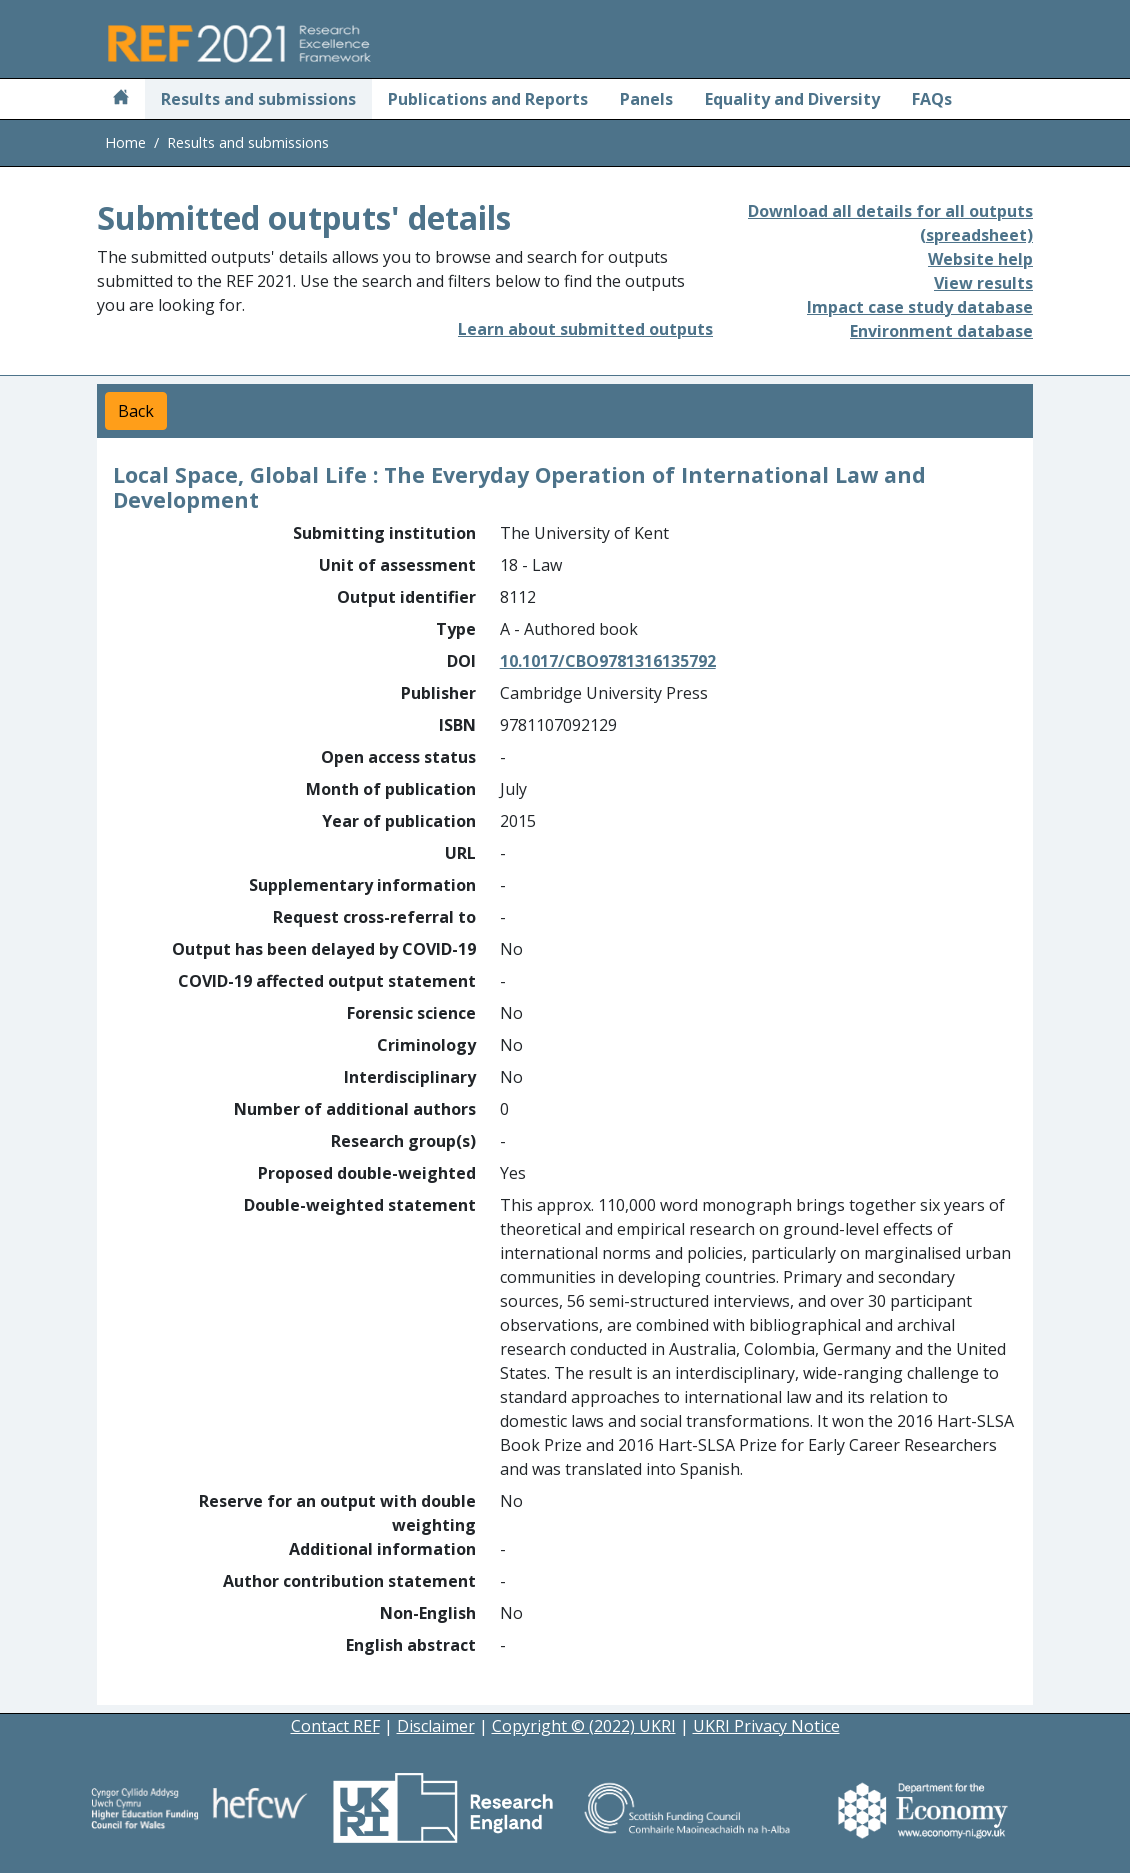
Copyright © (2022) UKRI (584, 1726)
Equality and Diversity (792, 99)
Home (125, 142)
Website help (980, 259)
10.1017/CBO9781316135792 (608, 661)
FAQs (932, 99)
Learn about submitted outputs (585, 329)
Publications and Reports (488, 99)
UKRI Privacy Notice (766, 1726)
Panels (646, 99)
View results (983, 283)
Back (136, 411)
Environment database (941, 331)
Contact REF (335, 1726)
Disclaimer (436, 1726)
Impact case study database (920, 307)
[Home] (121, 99)
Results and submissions (258, 99)
